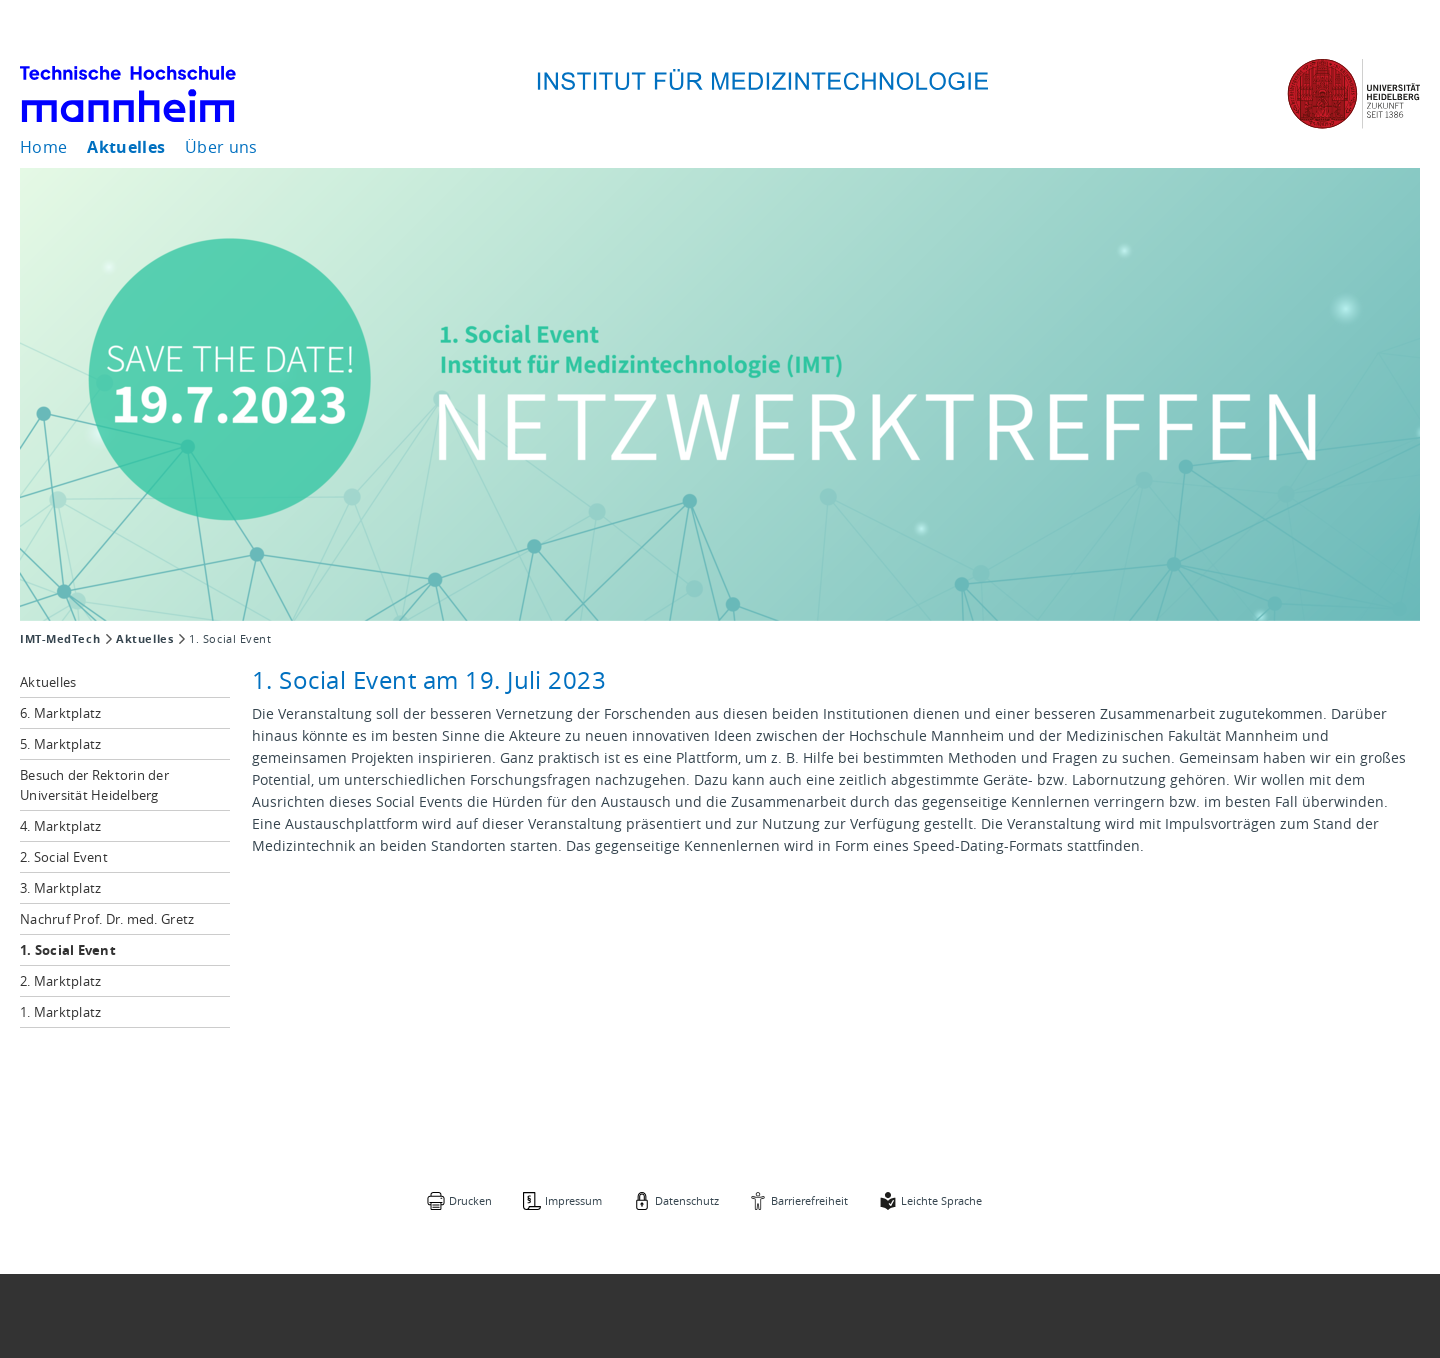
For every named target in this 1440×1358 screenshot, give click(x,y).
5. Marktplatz (60, 744)
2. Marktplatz (60, 981)
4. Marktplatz (60, 826)
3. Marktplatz (60, 888)
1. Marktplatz (60, 1012)
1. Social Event (68, 950)
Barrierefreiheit (809, 1200)
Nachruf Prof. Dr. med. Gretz (107, 919)
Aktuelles (126, 147)
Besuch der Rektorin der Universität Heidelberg (94, 785)
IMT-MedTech (60, 639)
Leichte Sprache (941, 1200)
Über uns (221, 147)
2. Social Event (64, 857)
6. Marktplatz (60, 713)
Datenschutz (687, 1200)
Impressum (573, 1200)
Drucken (470, 1200)
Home (43, 147)
